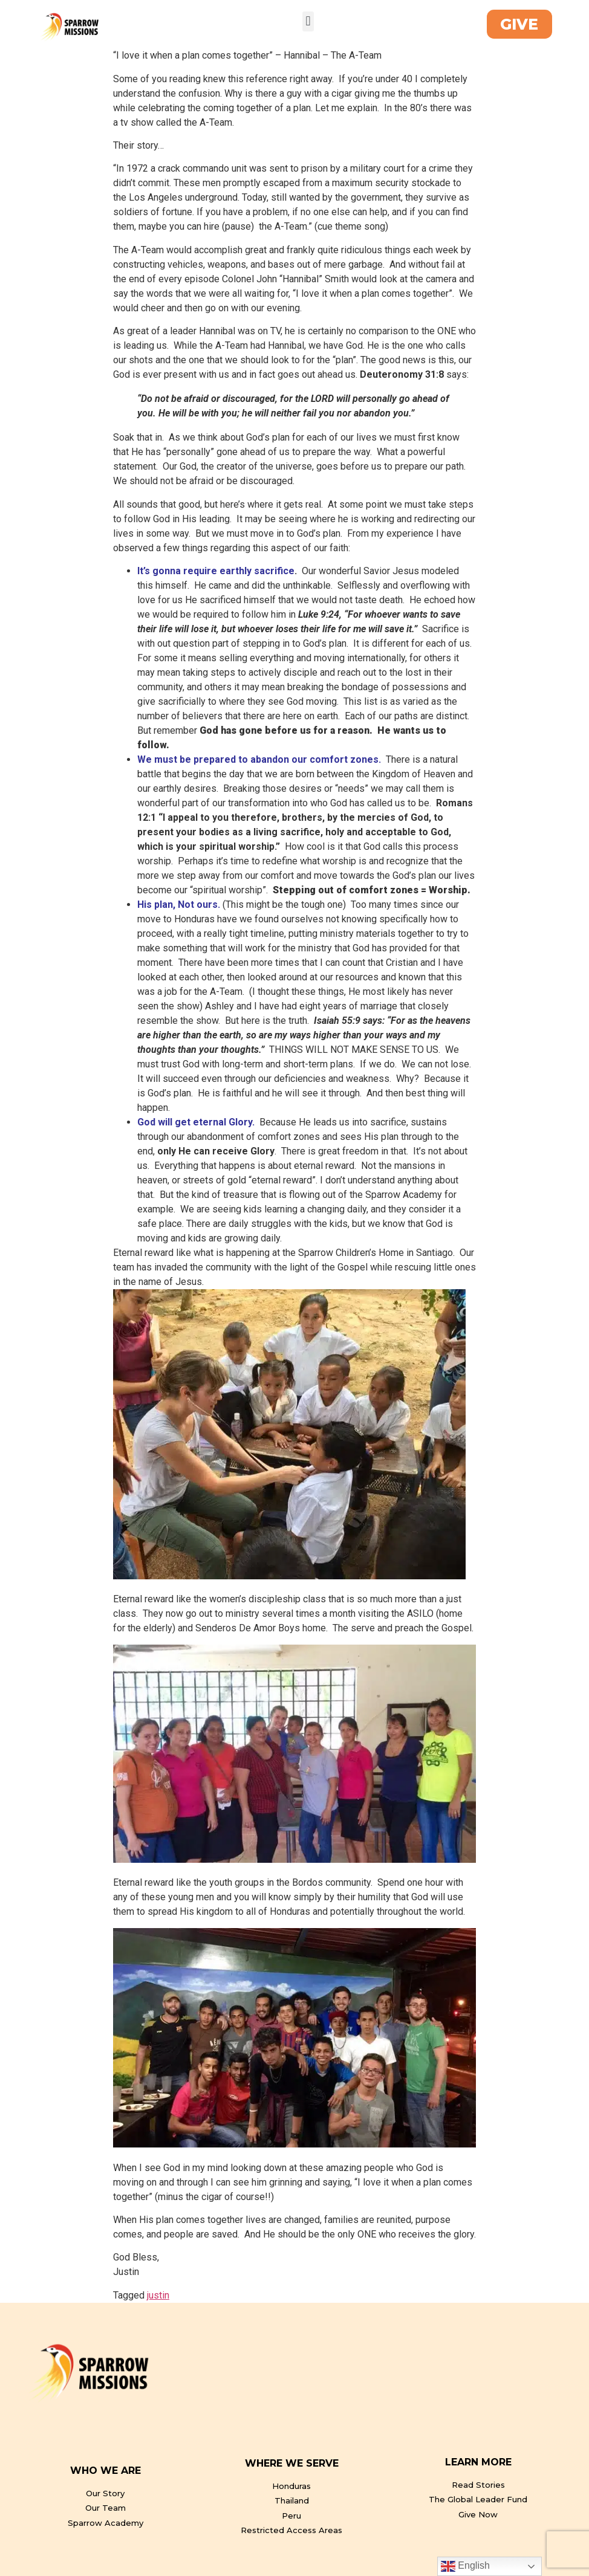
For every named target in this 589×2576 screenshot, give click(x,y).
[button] (308, 21)
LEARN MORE (478, 2462)
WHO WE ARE (105, 2470)
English (465, 2566)
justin (158, 2295)
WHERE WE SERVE (292, 2463)
